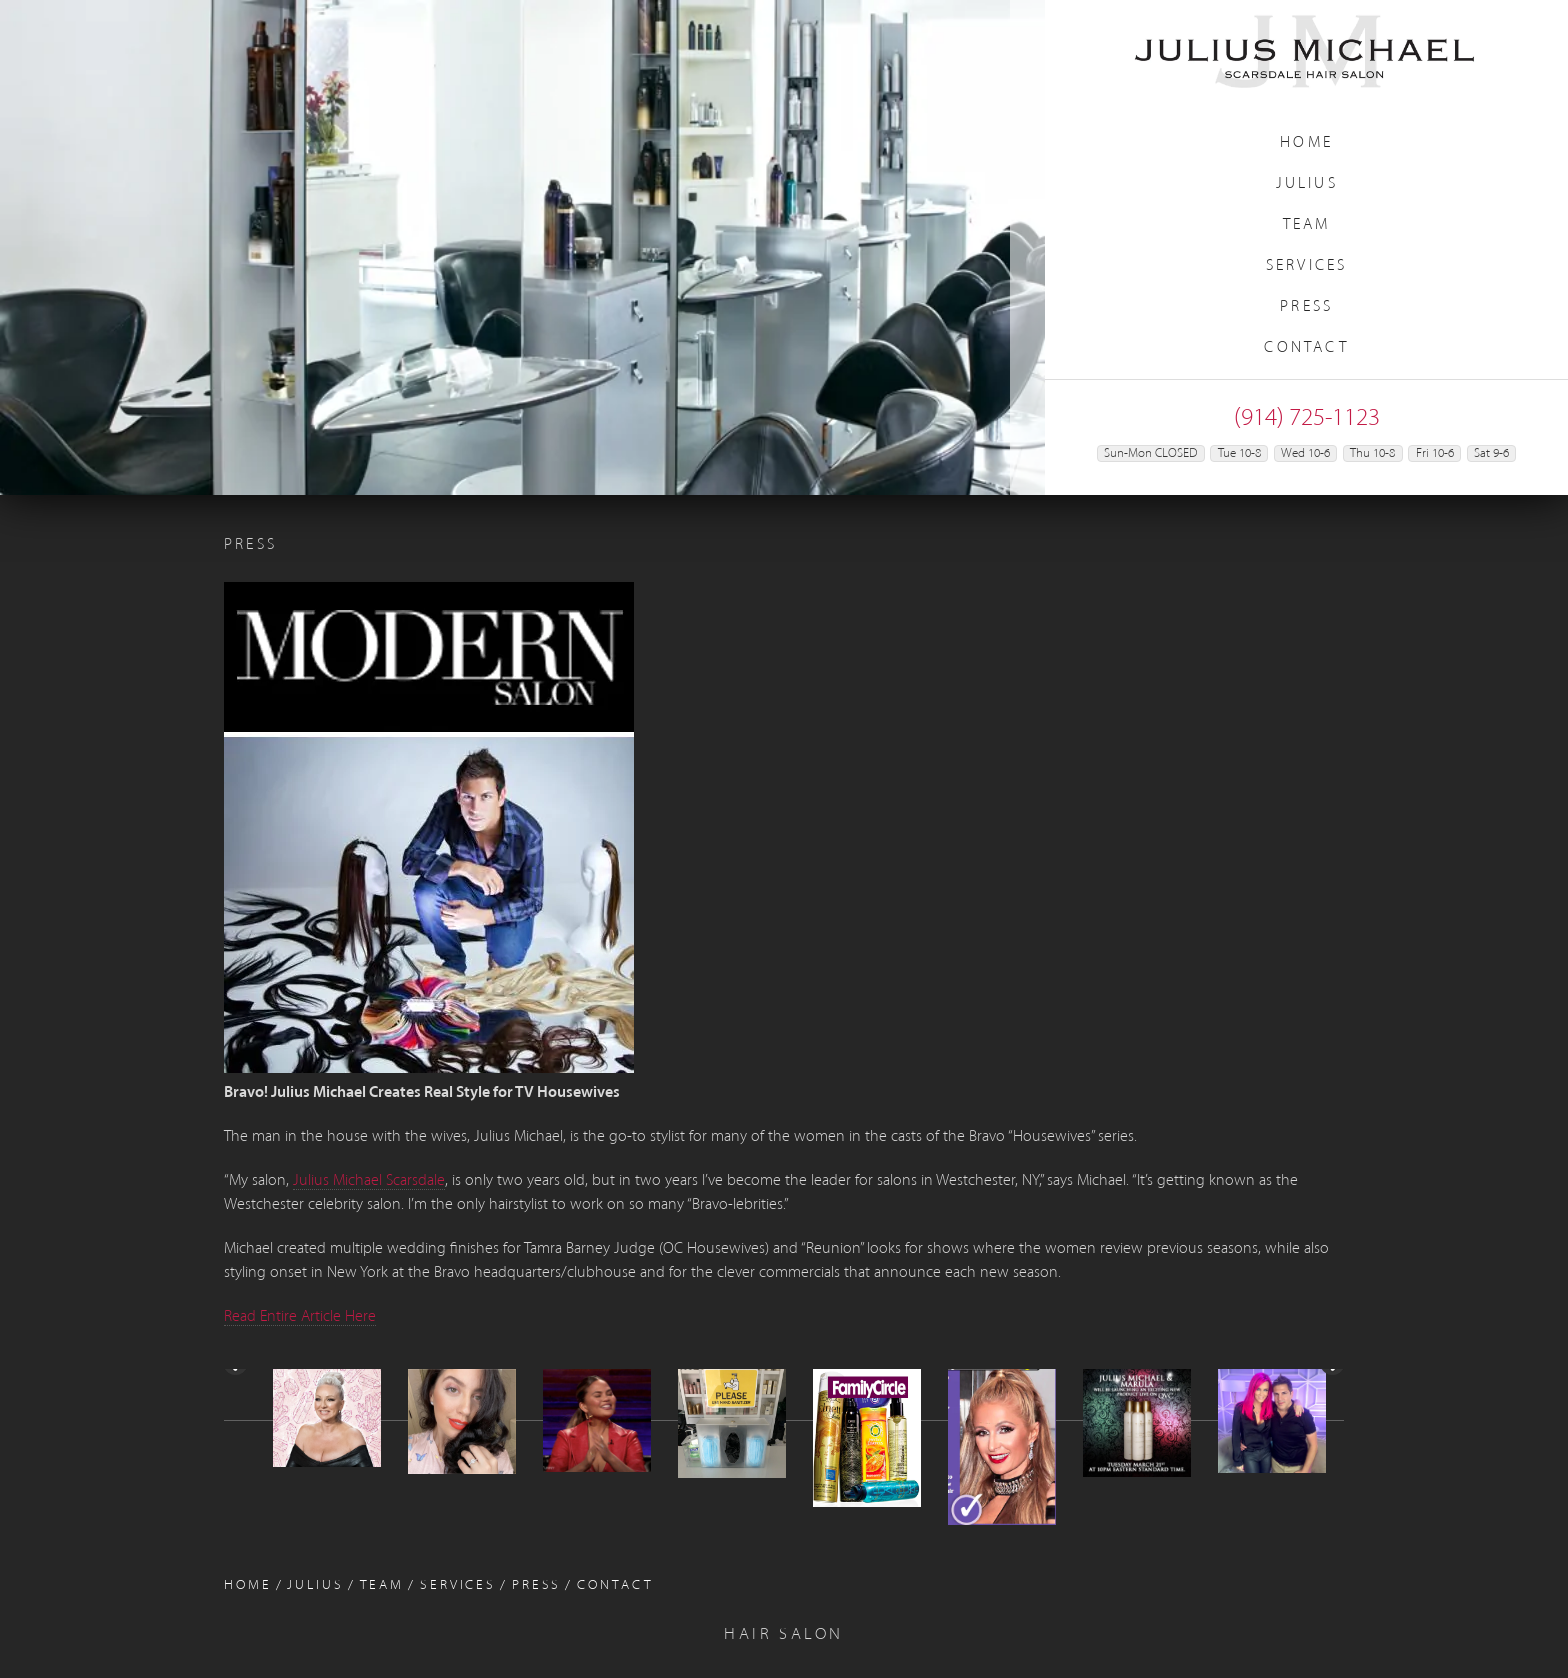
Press (1306, 307)
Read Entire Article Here (300, 1317)
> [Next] (1331, 1427)
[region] (522, 247)
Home (1306, 143)
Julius (1307, 184)
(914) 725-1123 (1307, 418)
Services (1307, 266)
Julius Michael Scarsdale (369, 1181)
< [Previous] (237, 1427)
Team (1307, 225)
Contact (1306, 348)
